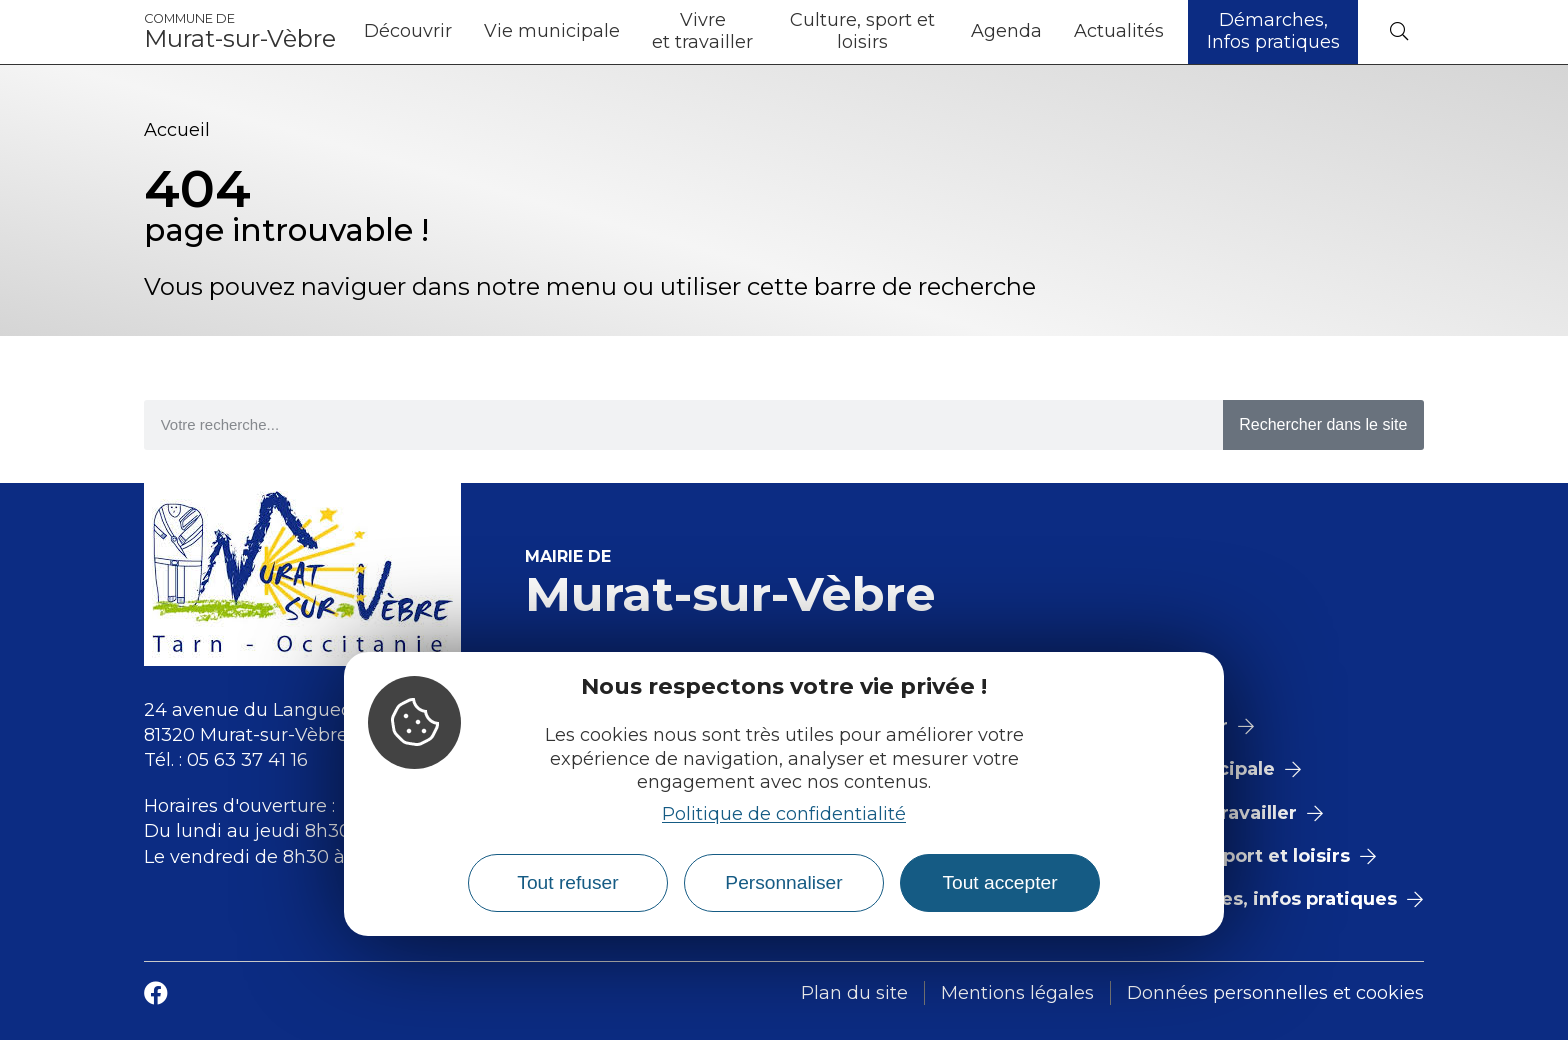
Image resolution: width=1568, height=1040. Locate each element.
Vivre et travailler (702, 31)
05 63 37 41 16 (247, 760)
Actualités (1119, 31)
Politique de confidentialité (784, 814)
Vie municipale (552, 31)
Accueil (177, 130)
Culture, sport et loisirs (862, 31)
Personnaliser (783, 882)
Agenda (1006, 31)
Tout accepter (999, 882)
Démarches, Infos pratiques (1273, 31)
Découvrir (408, 31)
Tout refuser (567, 882)
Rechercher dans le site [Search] (1323, 424)
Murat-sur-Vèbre (240, 32)
